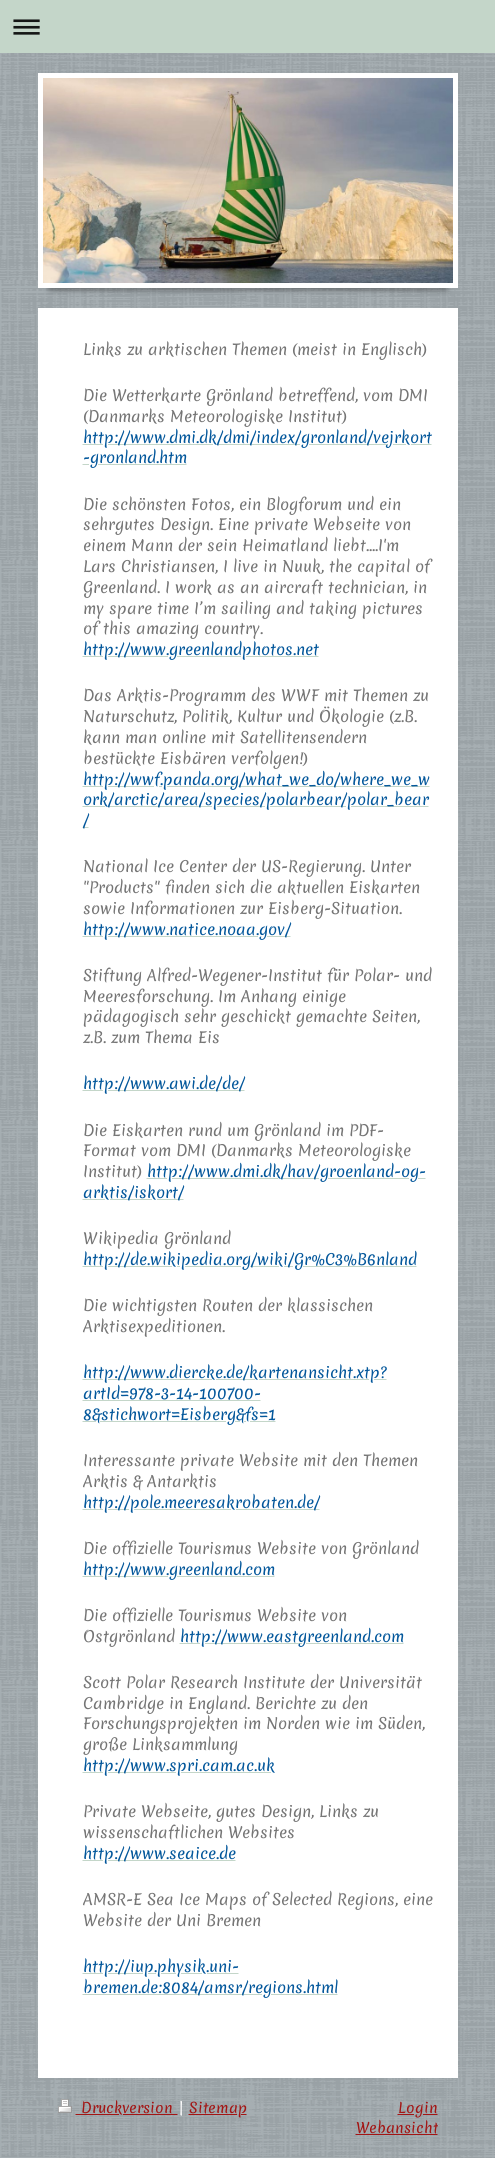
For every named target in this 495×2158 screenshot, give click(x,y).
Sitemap (218, 2107)
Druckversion (118, 2107)
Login (418, 2107)
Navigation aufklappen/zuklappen (247, 26)
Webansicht (397, 2127)
